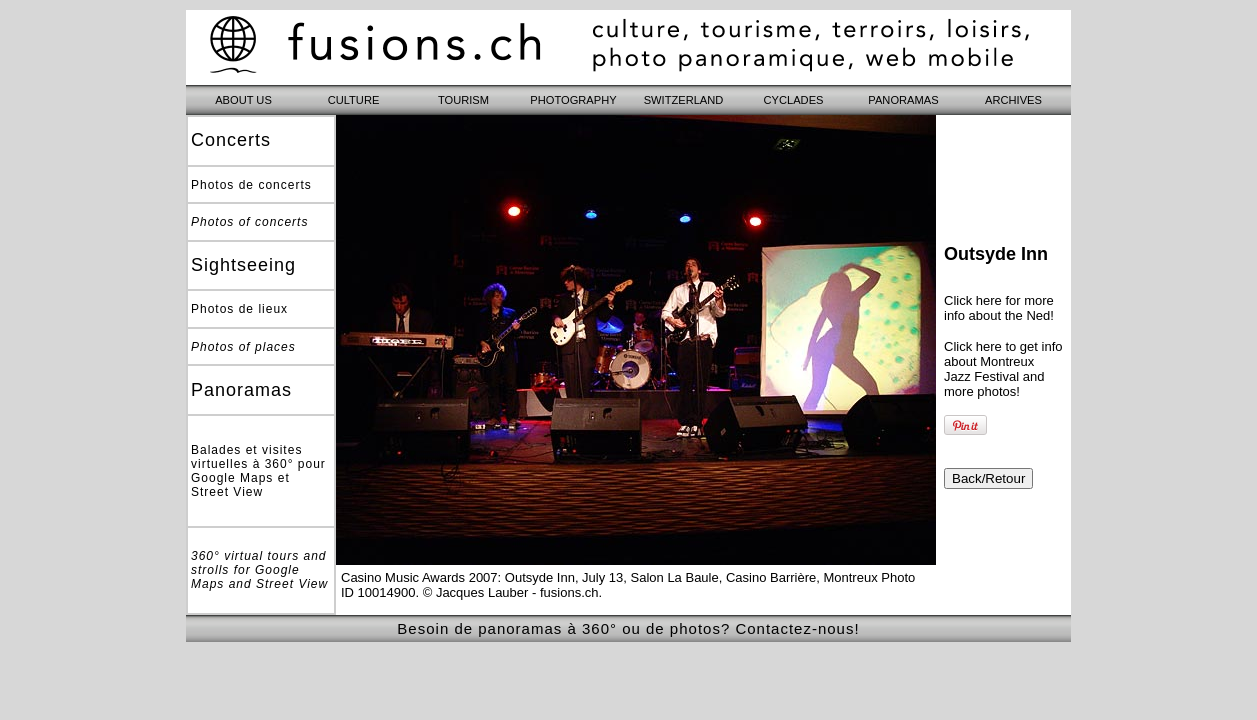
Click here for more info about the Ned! (999, 308)
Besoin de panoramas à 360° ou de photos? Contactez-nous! (628, 628)
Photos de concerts (251, 185)
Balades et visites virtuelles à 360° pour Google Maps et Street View (258, 471)
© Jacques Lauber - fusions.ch (511, 592)
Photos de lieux (239, 309)
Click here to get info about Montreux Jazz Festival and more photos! (1003, 369)
